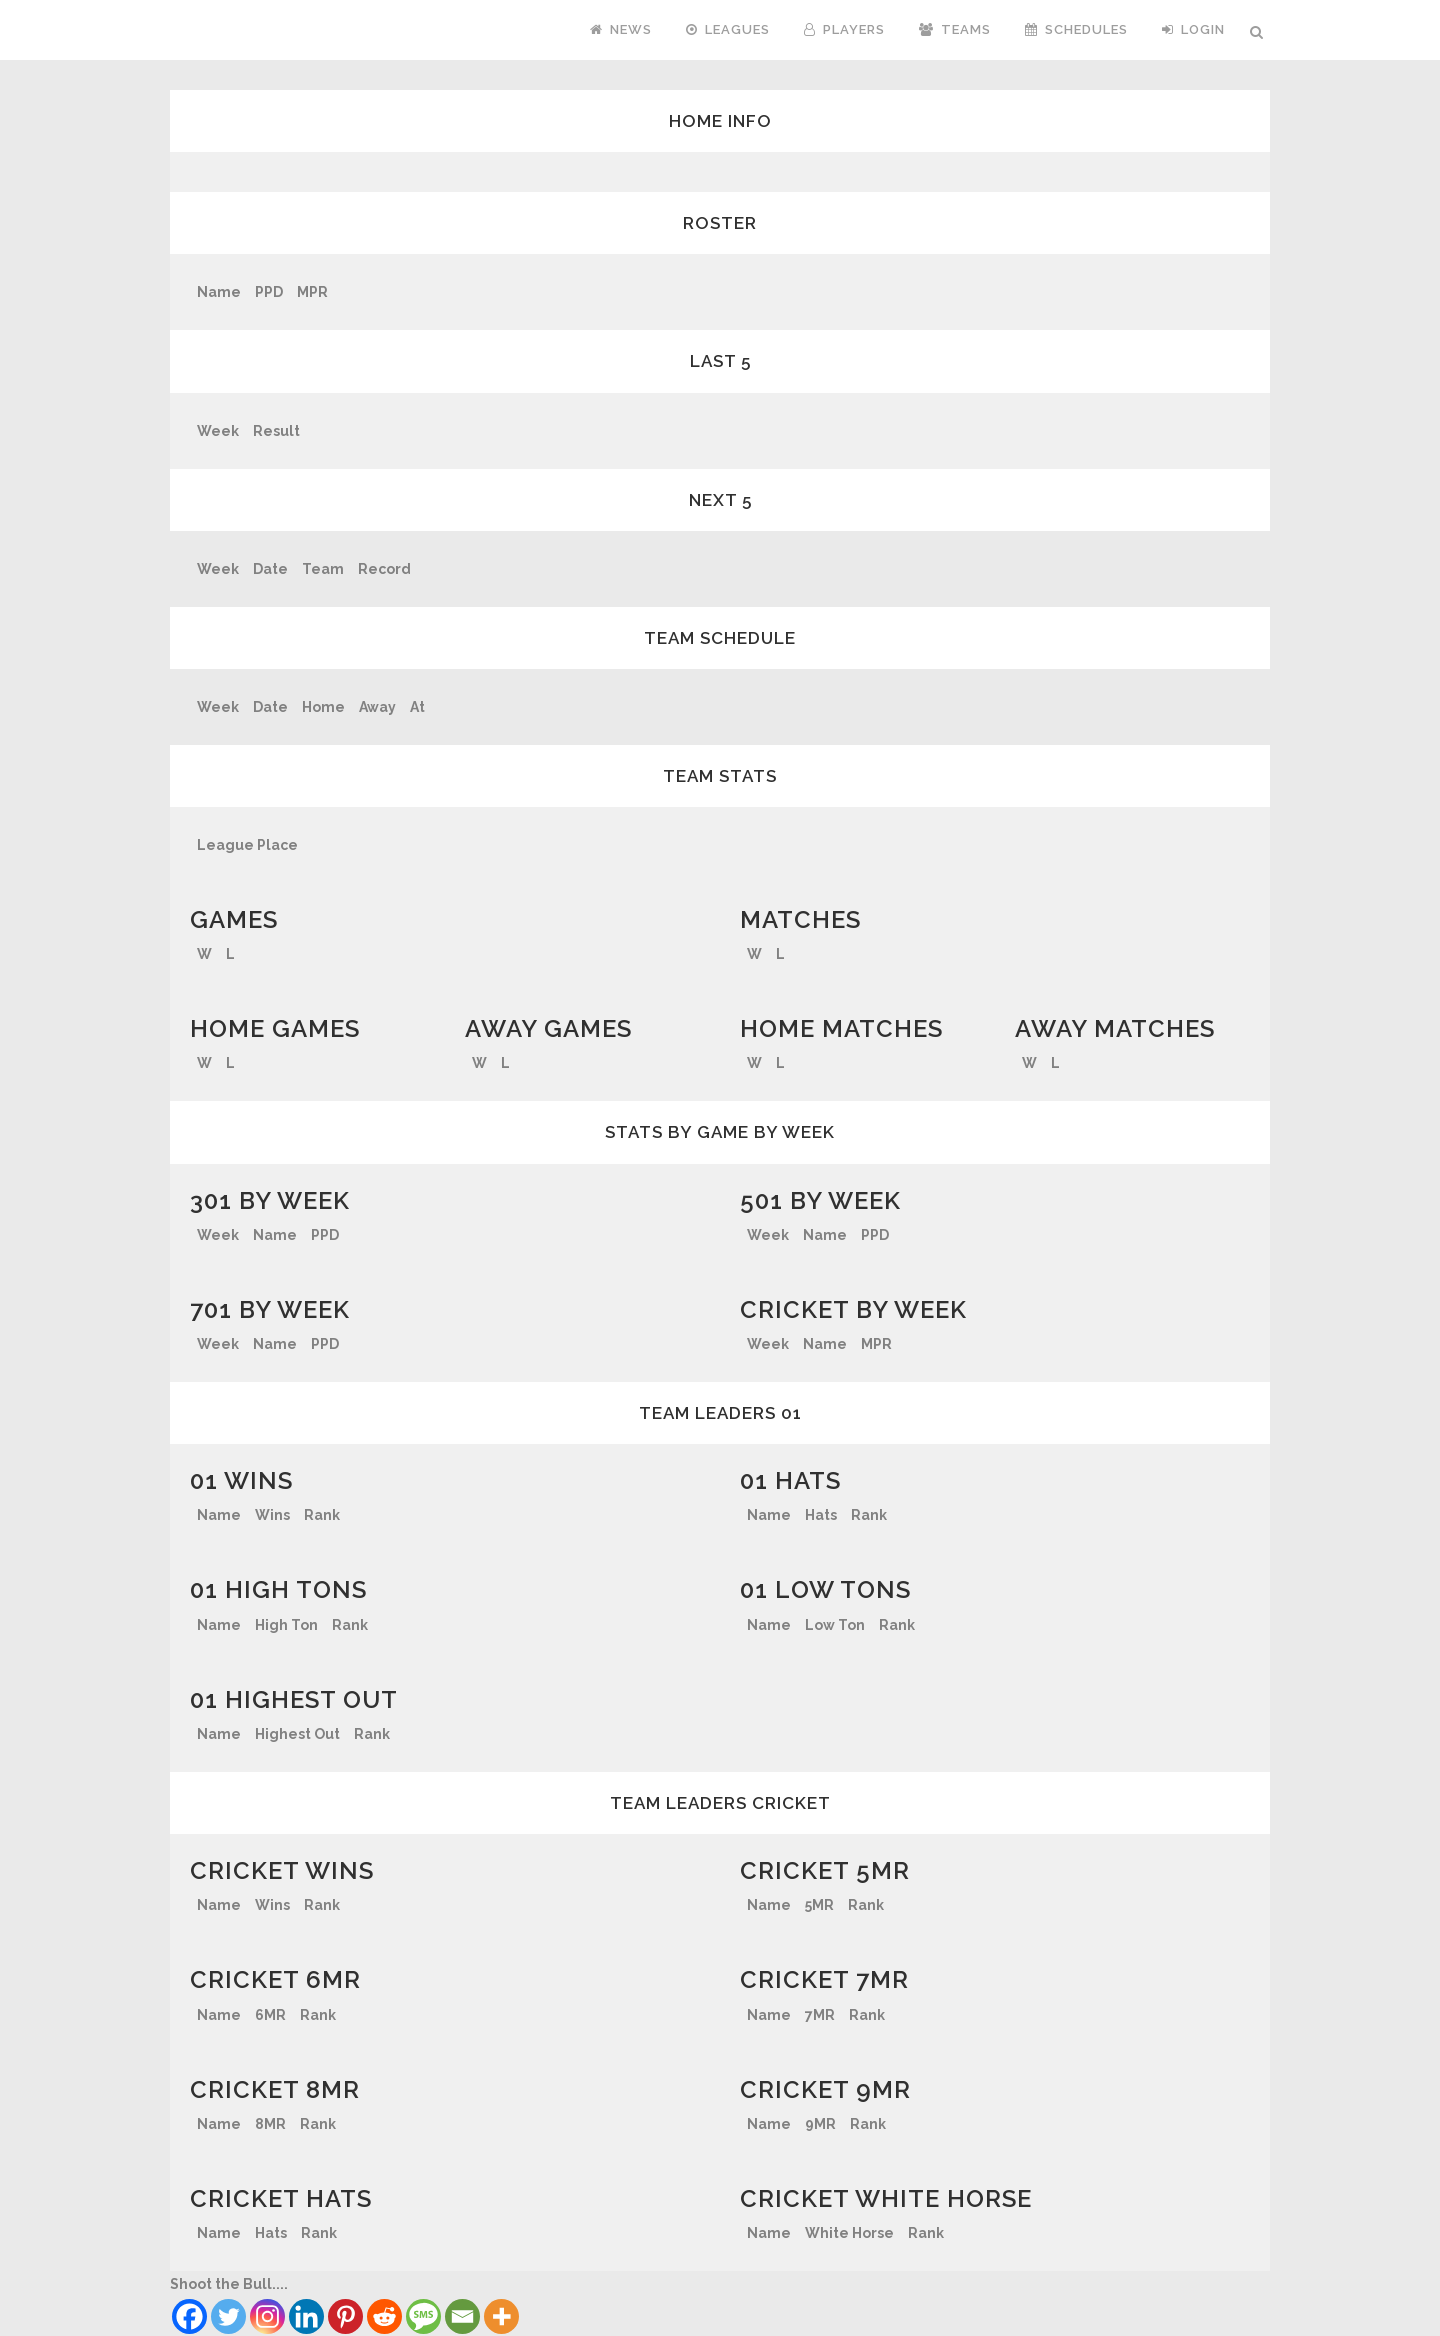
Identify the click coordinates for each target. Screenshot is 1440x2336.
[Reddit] (384, 2316)
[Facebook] (189, 2316)
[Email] (462, 2316)
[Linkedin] (306, 2316)
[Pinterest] (345, 2316)
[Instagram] (267, 2316)
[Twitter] (228, 2316)
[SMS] (423, 2316)
